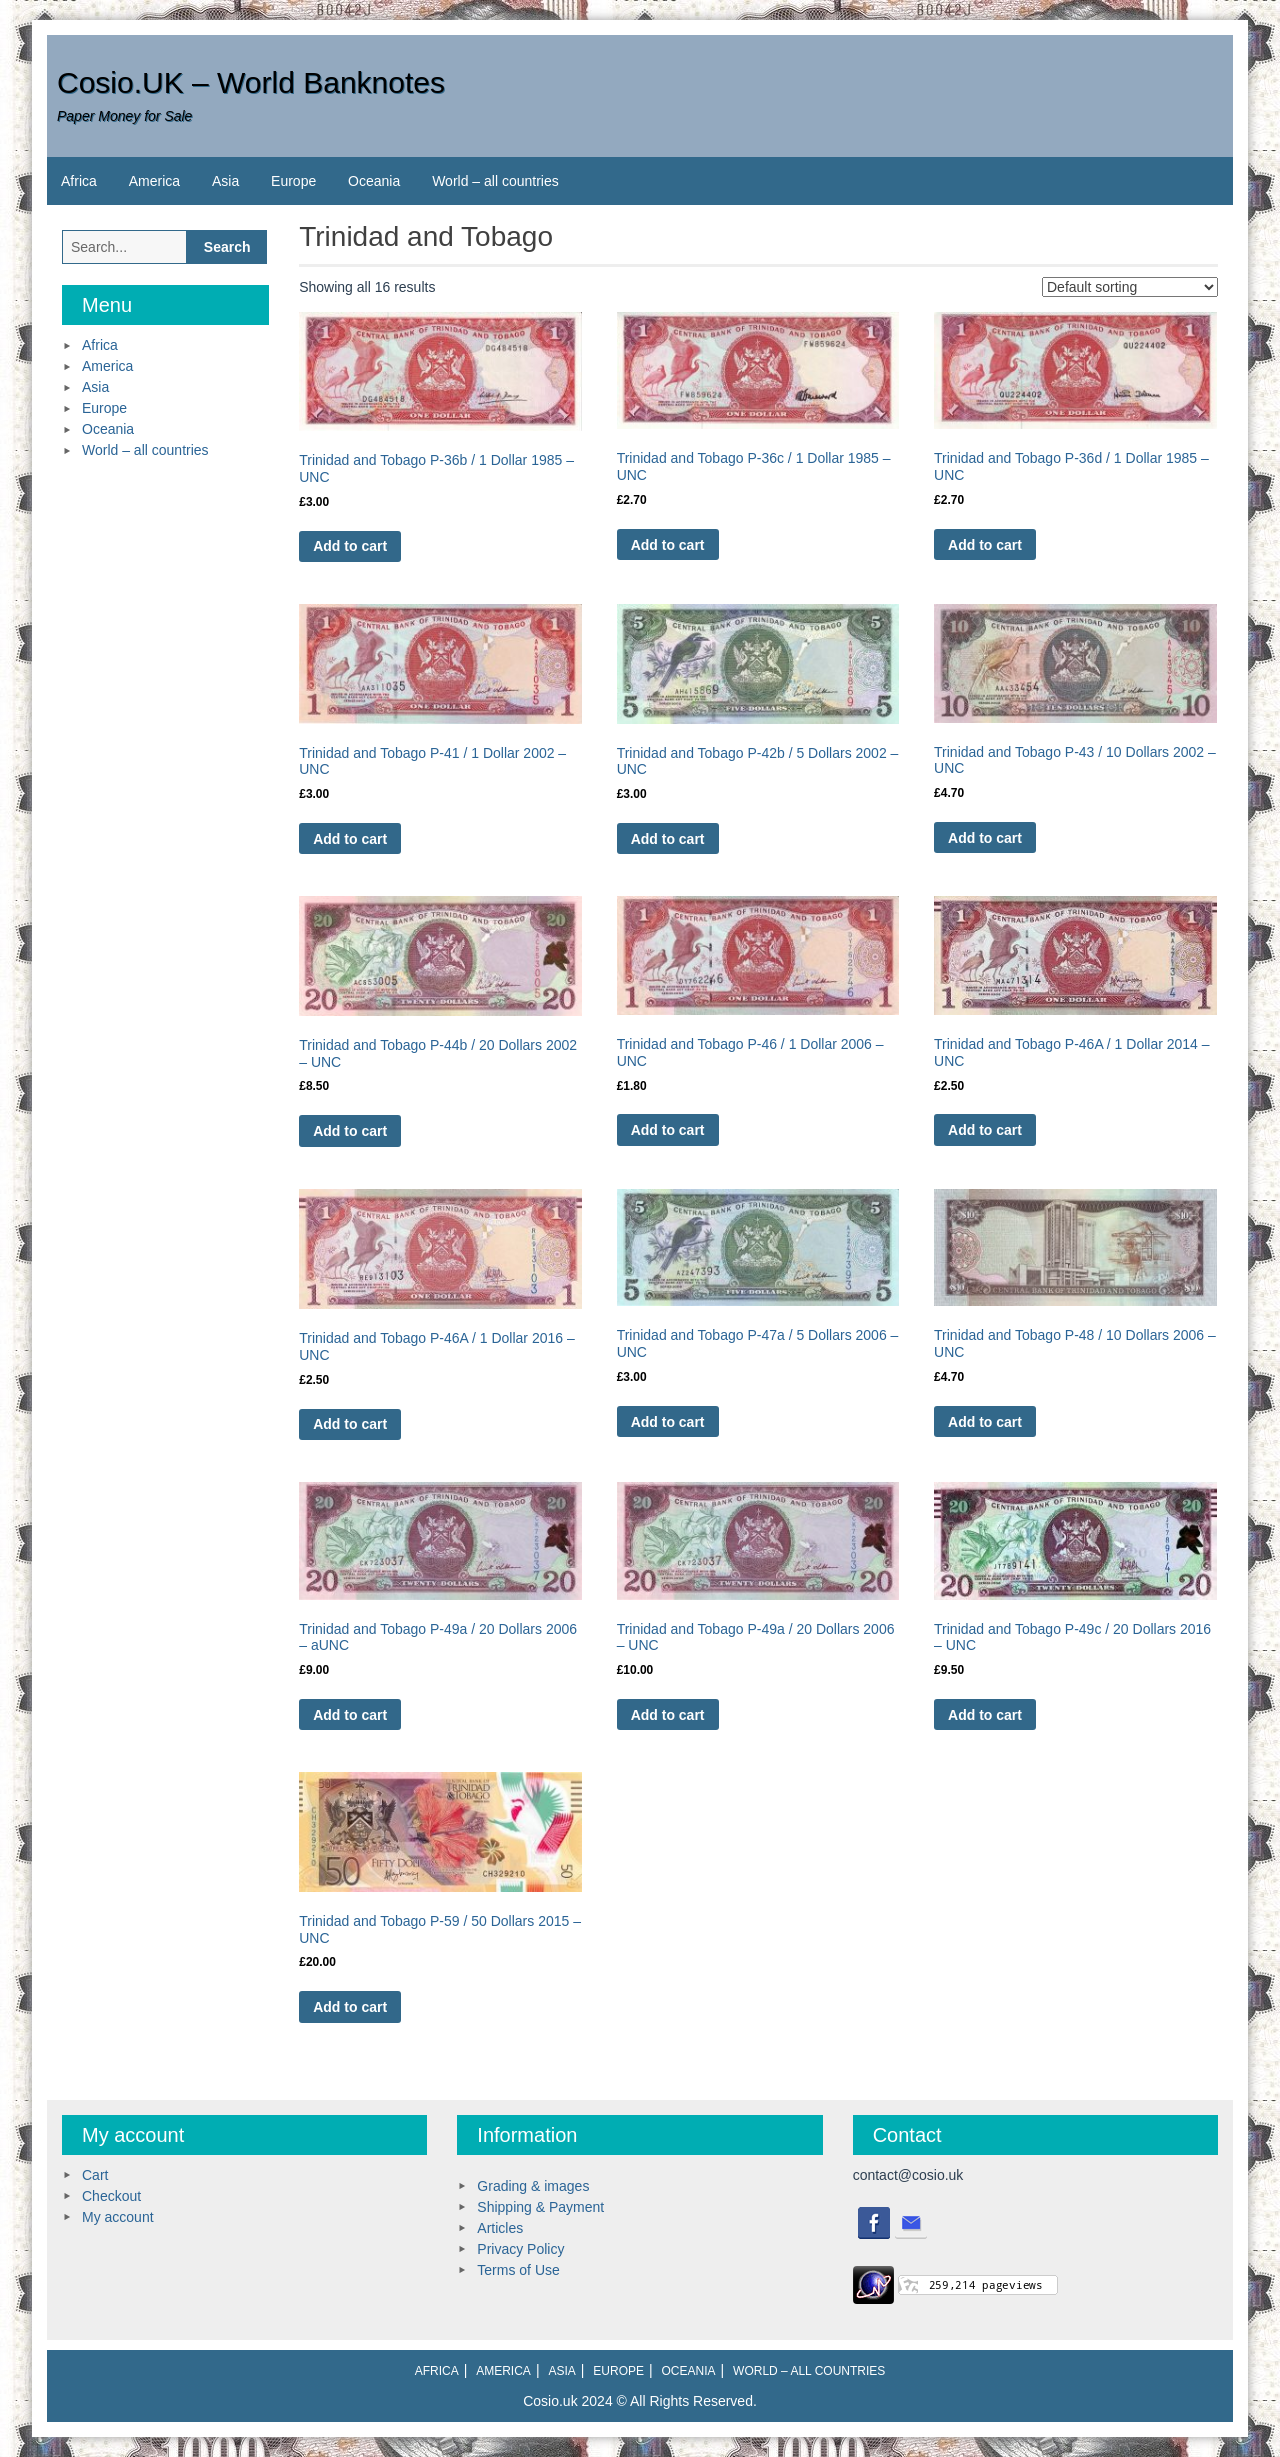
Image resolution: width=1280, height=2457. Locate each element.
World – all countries (495, 181)
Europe (293, 181)
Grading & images (533, 2186)
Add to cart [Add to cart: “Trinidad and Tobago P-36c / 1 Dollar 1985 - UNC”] (668, 545)
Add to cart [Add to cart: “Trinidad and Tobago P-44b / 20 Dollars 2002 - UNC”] (350, 1131)
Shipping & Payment (540, 2207)
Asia (225, 181)
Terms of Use (518, 2270)
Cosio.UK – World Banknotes (251, 82)
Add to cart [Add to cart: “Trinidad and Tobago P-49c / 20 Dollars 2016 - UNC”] (985, 1715)
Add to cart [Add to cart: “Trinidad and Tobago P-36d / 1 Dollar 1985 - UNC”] (985, 545)
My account (118, 2217)
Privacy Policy (520, 2249)
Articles (500, 2228)
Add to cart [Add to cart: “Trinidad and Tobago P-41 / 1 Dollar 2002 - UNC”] (350, 839)
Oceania (374, 181)
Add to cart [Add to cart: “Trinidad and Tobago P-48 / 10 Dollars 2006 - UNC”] (985, 1422)
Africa (79, 181)
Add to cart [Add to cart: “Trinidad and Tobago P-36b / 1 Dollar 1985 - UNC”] (350, 546)
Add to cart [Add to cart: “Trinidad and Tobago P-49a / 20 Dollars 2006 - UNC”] (668, 1715)
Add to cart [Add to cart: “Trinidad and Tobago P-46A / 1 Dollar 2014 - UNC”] (985, 1130)
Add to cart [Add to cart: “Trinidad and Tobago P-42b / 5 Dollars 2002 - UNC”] (668, 839)
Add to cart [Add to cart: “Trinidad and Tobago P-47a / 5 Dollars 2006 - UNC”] (668, 1422)
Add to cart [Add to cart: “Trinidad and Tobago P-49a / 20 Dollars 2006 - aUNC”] (350, 1715)
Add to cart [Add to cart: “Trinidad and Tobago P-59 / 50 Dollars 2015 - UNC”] (350, 2007)
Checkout (111, 2196)
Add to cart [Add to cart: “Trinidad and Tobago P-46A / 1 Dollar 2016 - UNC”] (350, 1424)
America (154, 181)
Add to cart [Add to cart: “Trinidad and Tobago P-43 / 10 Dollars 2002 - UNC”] (985, 838)
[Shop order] (1130, 287)
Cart (95, 2175)
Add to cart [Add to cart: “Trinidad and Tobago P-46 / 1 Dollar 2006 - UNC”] (668, 1130)
